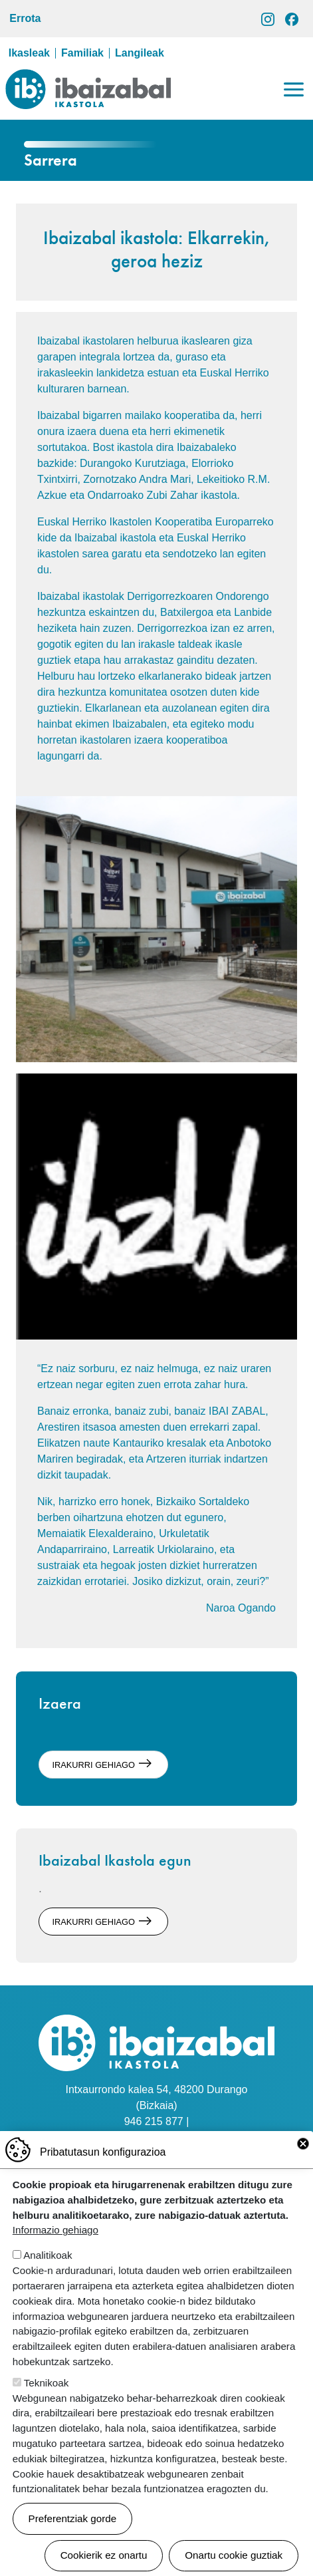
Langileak (139, 53)
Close (303, 2162)
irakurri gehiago (93, 1764)
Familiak (82, 53)
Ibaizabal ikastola (88, 79)
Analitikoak (47, 2273)
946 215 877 (153, 2121)
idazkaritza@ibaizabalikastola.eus (156, 2137)
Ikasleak (29, 53)
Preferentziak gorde (73, 2536)
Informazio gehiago (55, 2248)
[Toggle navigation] (294, 89)
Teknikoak (46, 2400)
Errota (25, 18)
